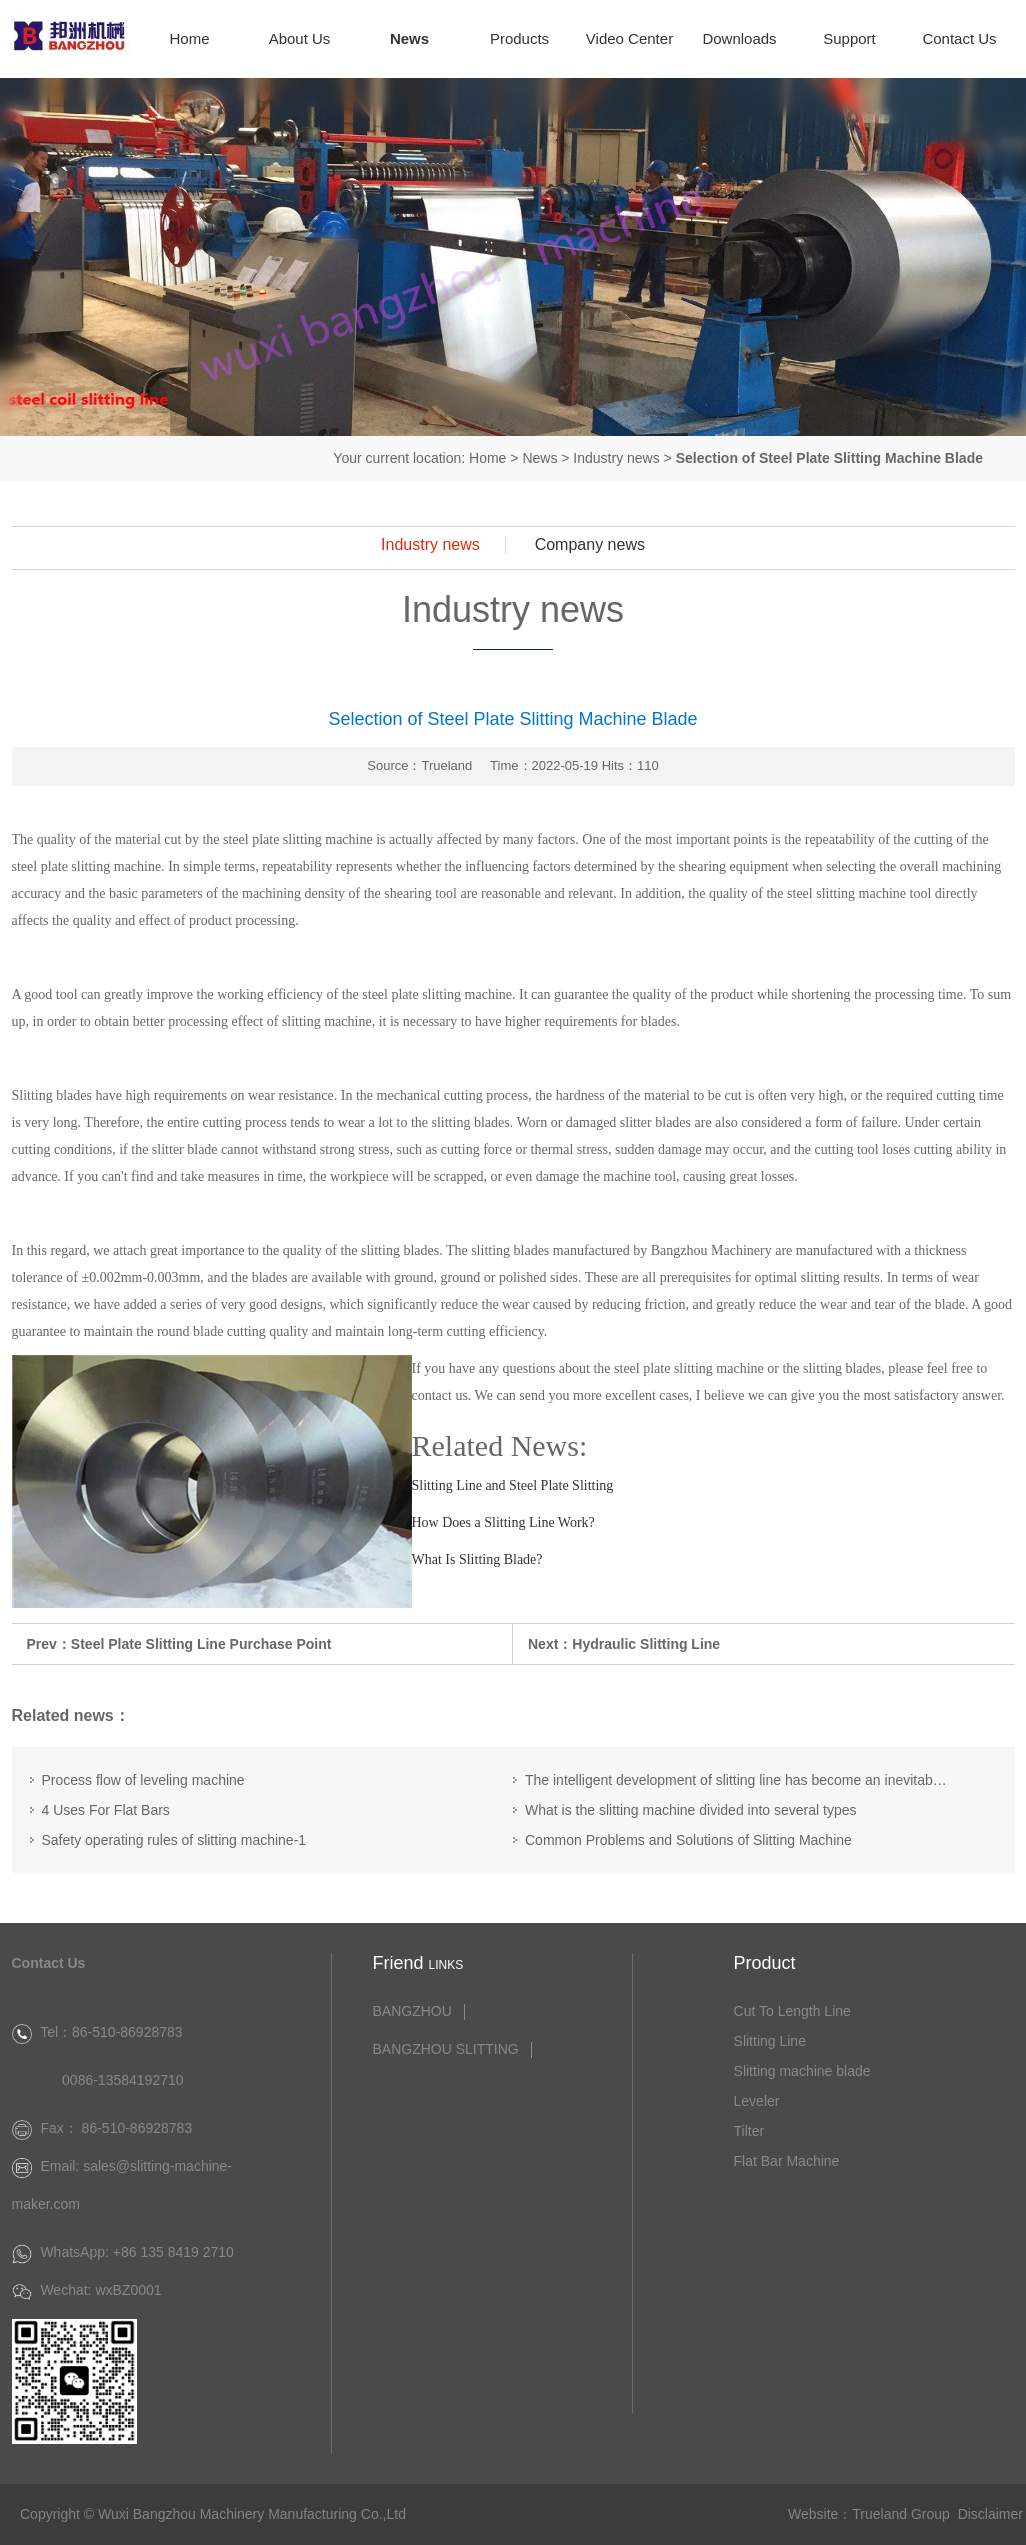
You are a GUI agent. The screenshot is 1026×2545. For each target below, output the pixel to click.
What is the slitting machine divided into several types (691, 1810)
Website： (820, 2514)
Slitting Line (770, 2041)
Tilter (749, 2131)
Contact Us (959, 38)
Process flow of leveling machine (143, 1780)
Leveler (757, 2101)
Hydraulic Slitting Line (646, 1644)
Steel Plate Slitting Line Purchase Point (201, 1644)
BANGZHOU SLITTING (445, 2049)
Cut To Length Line (792, 2011)
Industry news (616, 458)
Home (189, 38)
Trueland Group (901, 2514)
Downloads (739, 38)
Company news (590, 545)
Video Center (629, 38)
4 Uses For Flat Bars (106, 1810)
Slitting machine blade (802, 2071)
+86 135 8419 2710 (173, 2252)
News (409, 38)
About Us (300, 38)
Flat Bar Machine (787, 2161)
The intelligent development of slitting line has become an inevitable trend (737, 1780)
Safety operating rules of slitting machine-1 (174, 1840)
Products (519, 38)
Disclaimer (990, 2514)
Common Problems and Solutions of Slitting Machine (688, 1840)
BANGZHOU (411, 2011)
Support (849, 38)
